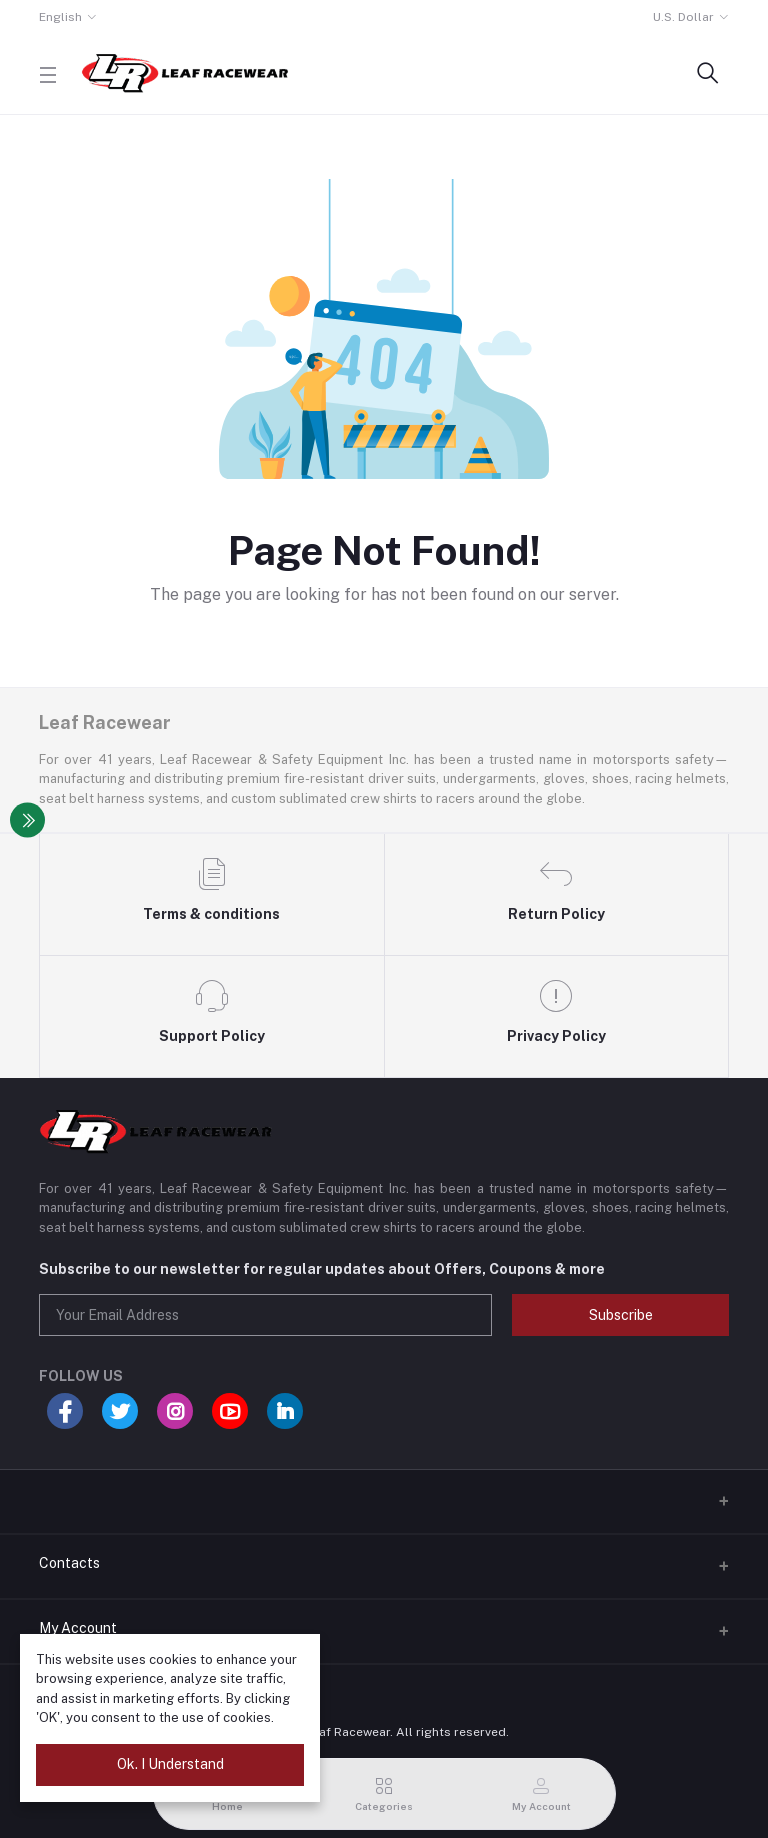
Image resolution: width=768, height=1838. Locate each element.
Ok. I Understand (170, 1764)
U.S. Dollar (683, 17)
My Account (78, 1628)
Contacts (69, 1563)
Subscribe (621, 1315)
